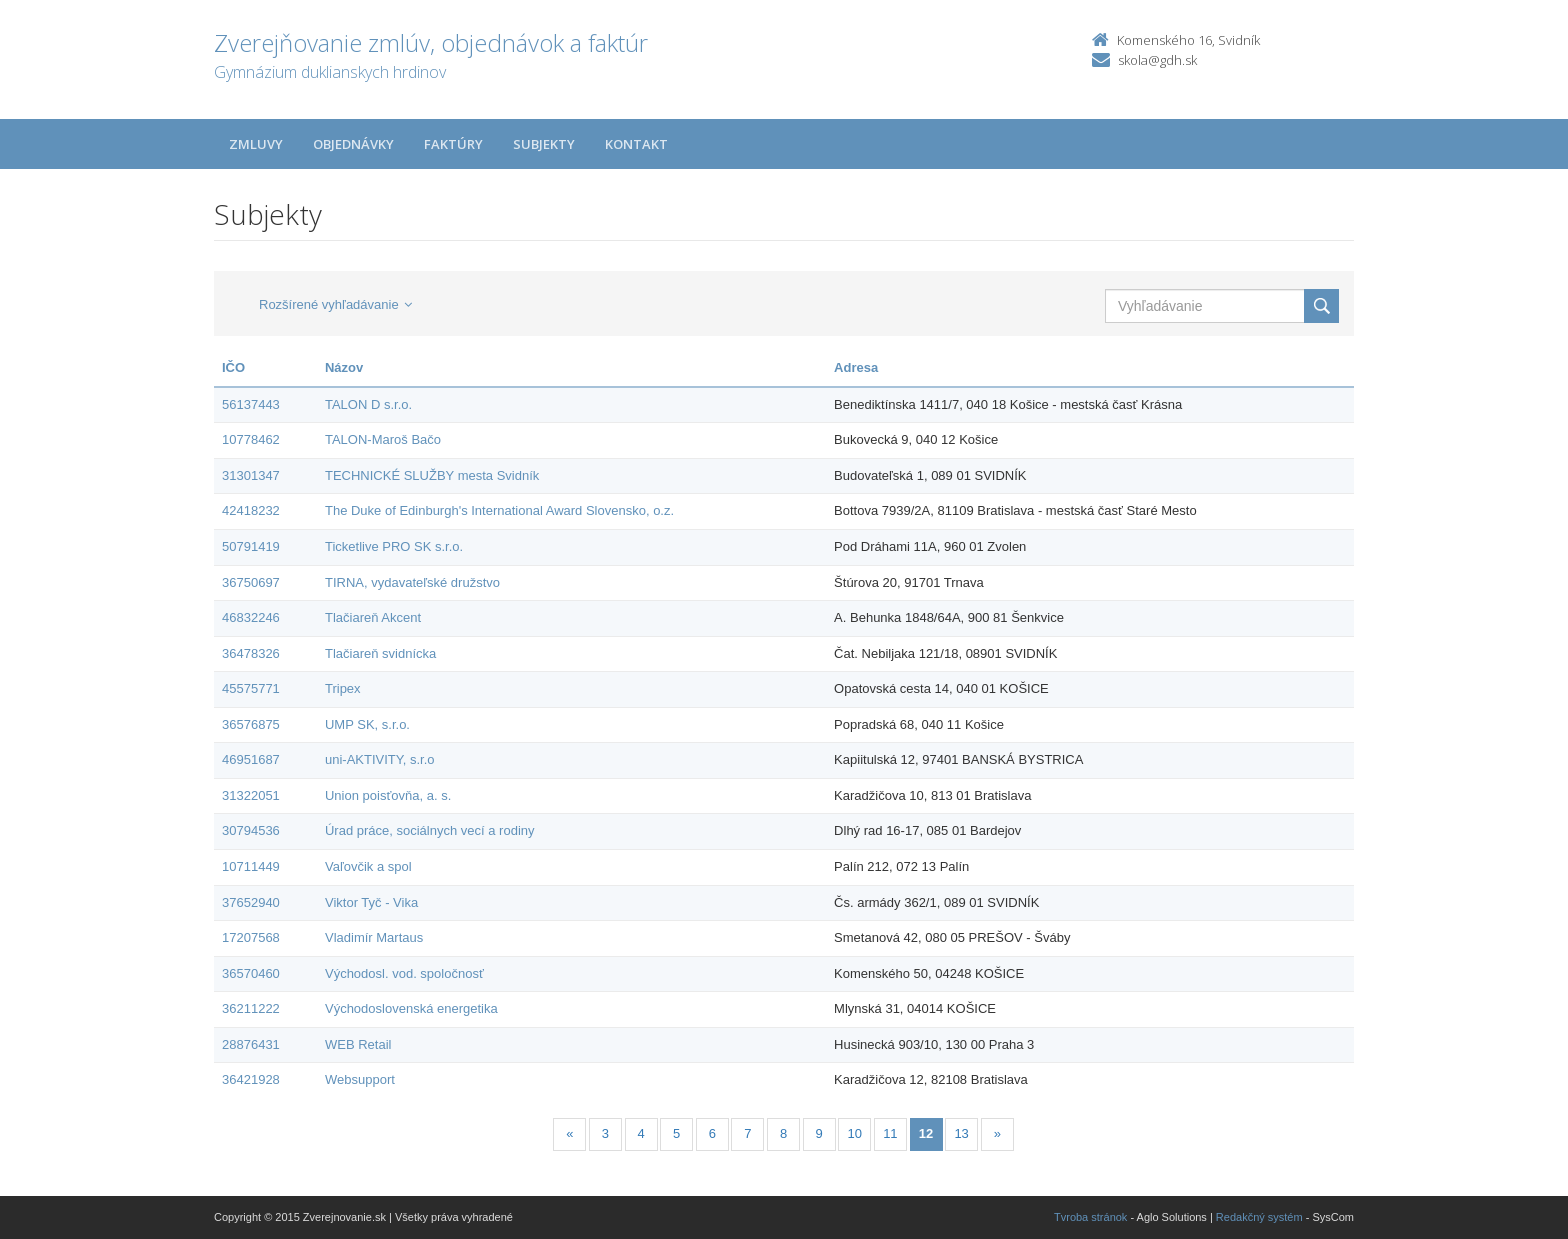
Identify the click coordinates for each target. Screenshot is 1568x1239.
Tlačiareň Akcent (373, 617)
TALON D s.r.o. (368, 404)
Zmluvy (256, 144)
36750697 (251, 582)
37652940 (251, 902)
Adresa (856, 367)
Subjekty (544, 144)
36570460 (251, 973)
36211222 (251, 1008)
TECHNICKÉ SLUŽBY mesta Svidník (432, 475)
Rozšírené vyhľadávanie (335, 304)
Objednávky (353, 144)
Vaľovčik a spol (368, 866)
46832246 (251, 617)
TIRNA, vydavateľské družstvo (412, 582)
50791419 (251, 546)
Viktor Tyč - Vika (371, 902)
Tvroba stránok (1090, 1217)
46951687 (251, 759)
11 (890, 1133)
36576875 (251, 724)
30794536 (251, 830)
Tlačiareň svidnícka (380, 653)
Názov (344, 367)
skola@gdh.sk (1157, 60)
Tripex (343, 688)
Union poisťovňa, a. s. (388, 795)
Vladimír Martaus (374, 937)
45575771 (251, 688)
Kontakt (636, 144)
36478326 (251, 653)
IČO (233, 367)
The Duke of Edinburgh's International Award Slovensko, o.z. (499, 510)
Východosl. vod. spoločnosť (404, 973)
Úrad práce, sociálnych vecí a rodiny (430, 830)
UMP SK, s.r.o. (367, 724)
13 (961, 1133)
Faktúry (453, 144)
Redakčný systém (1259, 1217)
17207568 (251, 937)
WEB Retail (358, 1044)
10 (855, 1133)
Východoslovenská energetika (411, 1008)
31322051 (251, 795)
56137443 (251, 404)
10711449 (251, 866)
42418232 (251, 510)
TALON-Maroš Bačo (383, 439)
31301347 (251, 475)
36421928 (251, 1079)
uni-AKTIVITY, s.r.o (380, 759)
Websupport (360, 1079)
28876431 (251, 1044)
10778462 (251, 439)
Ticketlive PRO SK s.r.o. (394, 546)
